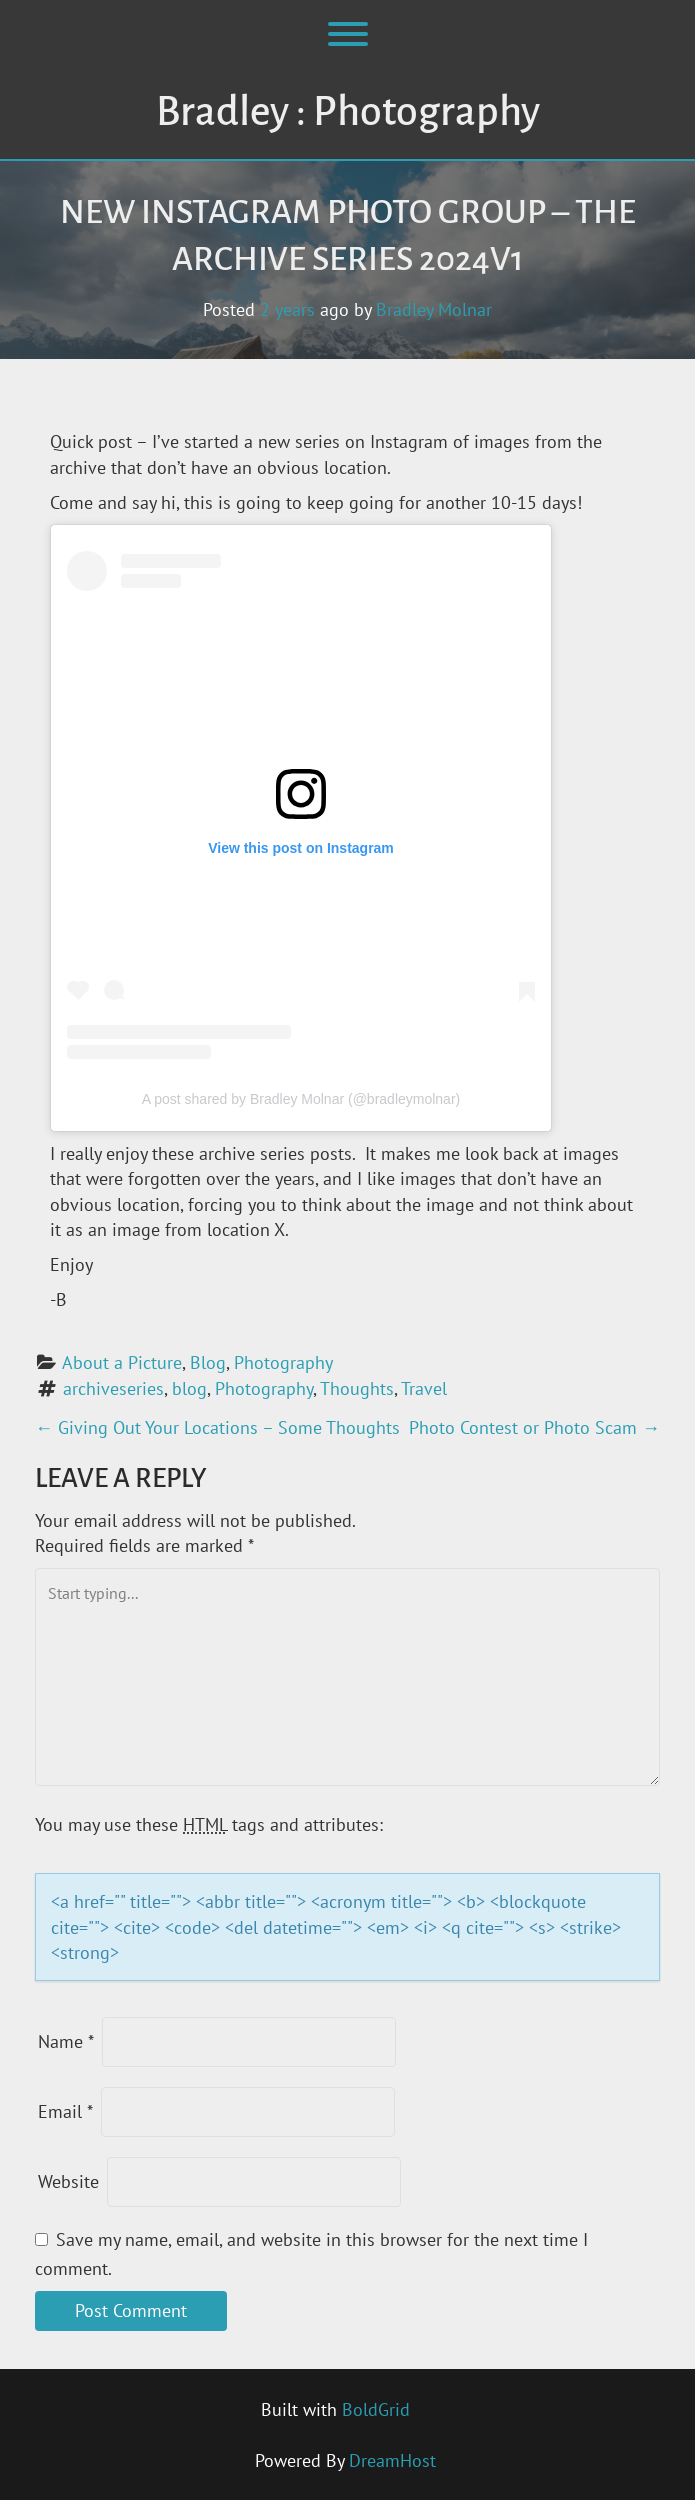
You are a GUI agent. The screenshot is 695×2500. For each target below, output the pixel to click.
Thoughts (357, 1388)
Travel (424, 1388)
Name (66, 2041)
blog (189, 1388)
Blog (208, 1362)
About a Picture (122, 1362)
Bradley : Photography (348, 112)
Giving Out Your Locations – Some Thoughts (217, 1427)
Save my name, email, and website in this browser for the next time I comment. (311, 2254)
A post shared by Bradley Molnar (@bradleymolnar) (301, 1099)
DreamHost (392, 2460)
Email (65, 2111)
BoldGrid (376, 2409)
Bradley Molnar (434, 309)
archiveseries (113, 1388)
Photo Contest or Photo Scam (534, 1427)
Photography (283, 1362)
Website (68, 2181)
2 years (287, 309)
